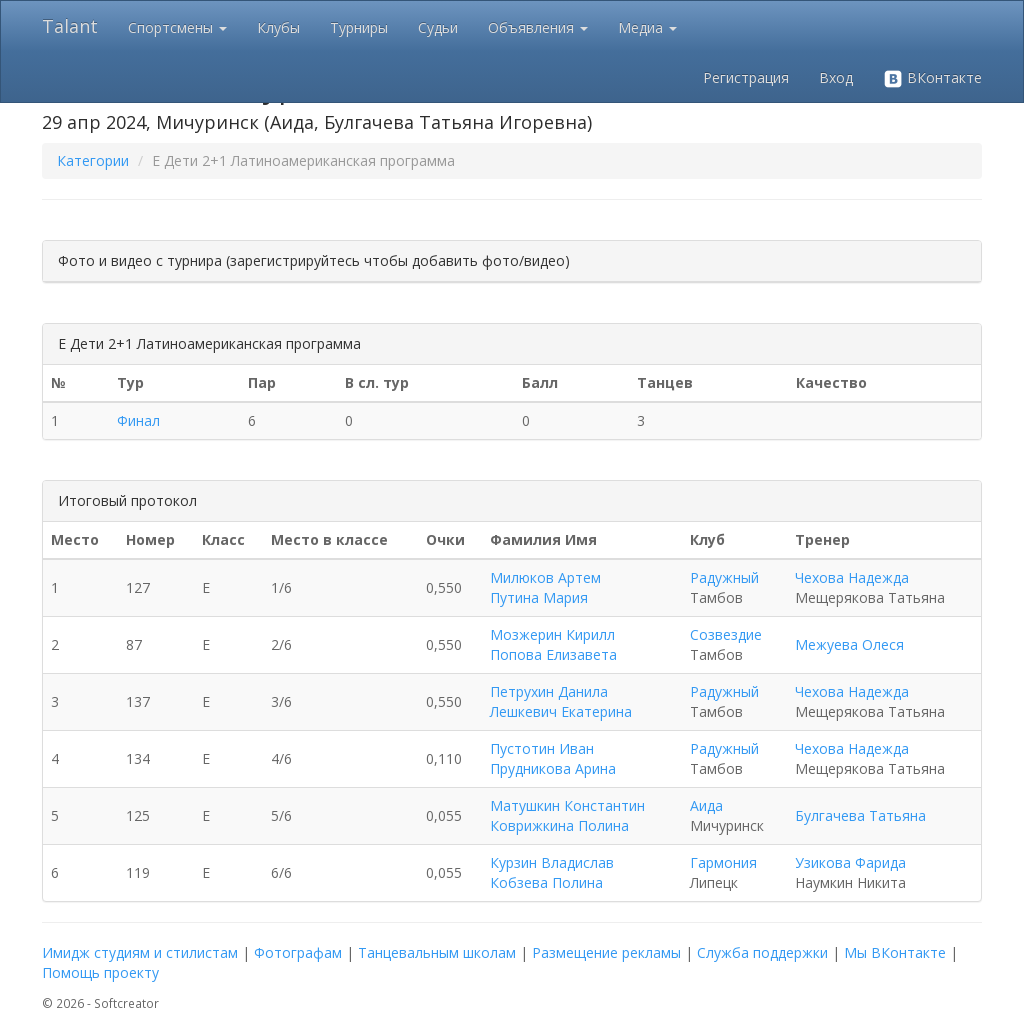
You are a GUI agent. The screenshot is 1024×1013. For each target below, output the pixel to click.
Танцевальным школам (437, 952)
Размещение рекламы (606, 952)
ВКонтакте (932, 78)
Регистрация (746, 77)
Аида (706, 805)
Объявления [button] (538, 27)
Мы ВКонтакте (895, 952)
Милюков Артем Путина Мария (545, 587)
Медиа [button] (647, 27)
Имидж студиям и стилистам (140, 952)
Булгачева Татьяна (860, 815)
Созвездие (726, 634)
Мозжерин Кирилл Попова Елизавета (553, 644)
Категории (93, 160)
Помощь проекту (100, 972)
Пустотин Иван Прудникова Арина (553, 758)
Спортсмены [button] (177, 27)
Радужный (724, 577)
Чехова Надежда (852, 577)
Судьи (438, 27)
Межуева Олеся (849, 644)
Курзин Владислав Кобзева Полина (552, 872)
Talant (70, 26)
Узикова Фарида (850, 862)
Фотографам (298, 952)
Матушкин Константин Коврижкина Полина (567, 815)
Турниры (359, 27)
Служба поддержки (762, 952)
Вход (836, 77)
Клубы (278, 27)
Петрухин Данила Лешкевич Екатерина (561, 701)
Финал (138, 420)
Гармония (723, 862)
